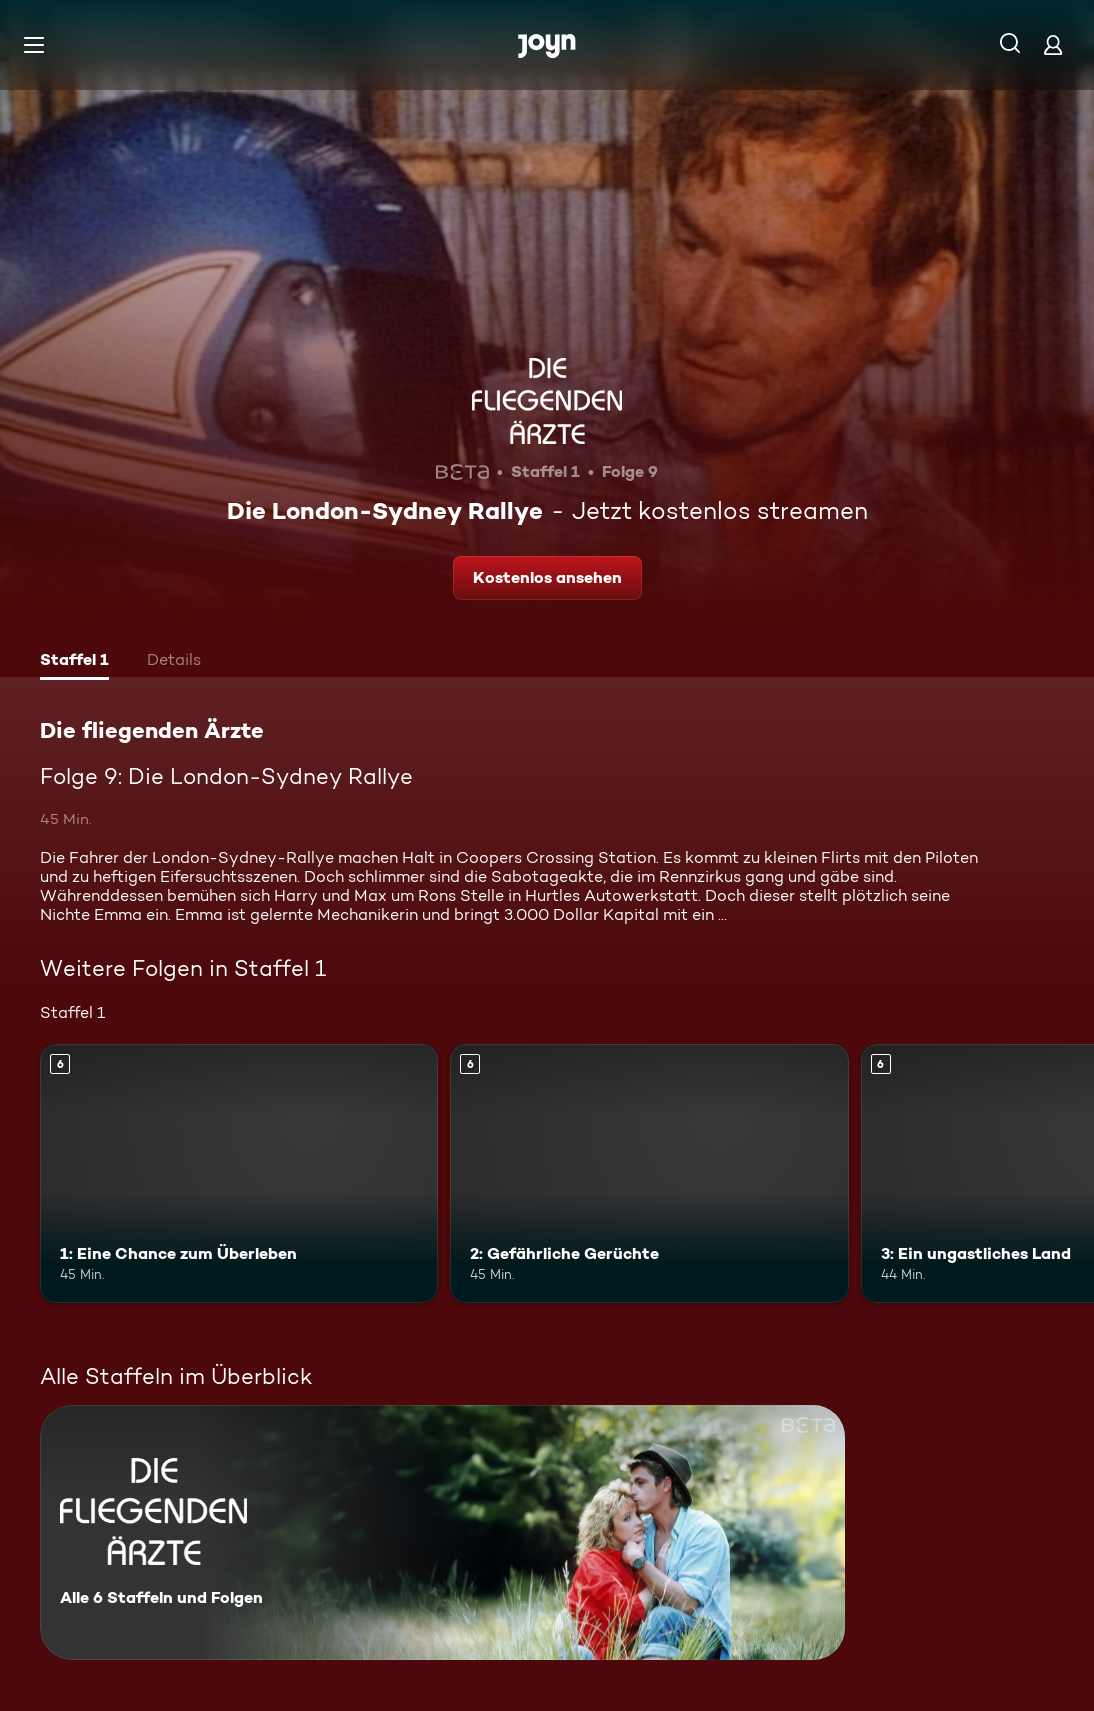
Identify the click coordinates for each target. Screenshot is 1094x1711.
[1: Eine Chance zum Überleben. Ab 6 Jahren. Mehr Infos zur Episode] (239, 1173)
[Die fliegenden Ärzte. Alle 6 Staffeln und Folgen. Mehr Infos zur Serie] (442, 1532)
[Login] (1053, 44)
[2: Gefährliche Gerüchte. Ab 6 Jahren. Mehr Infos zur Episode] (649, 1173)
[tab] (74, 662)
